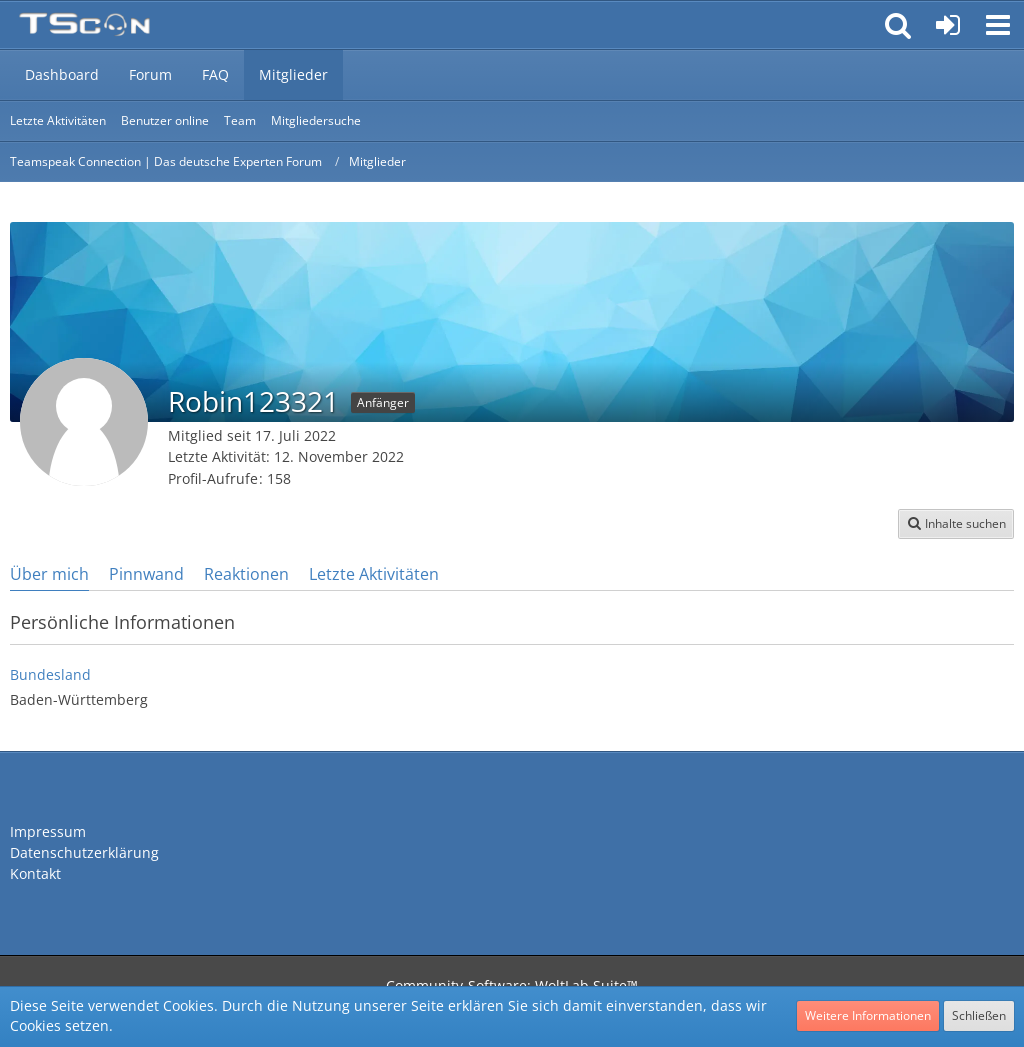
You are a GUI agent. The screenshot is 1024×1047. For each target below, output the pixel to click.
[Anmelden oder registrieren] (948, 25)
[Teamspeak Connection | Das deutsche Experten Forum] (84, 25)
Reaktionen (246, 574)
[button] (998, 25)
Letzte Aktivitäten (374, 574)
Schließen (979, 1015)
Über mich (49, 574)
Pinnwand (146, 574)
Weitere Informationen (868, 1015)
